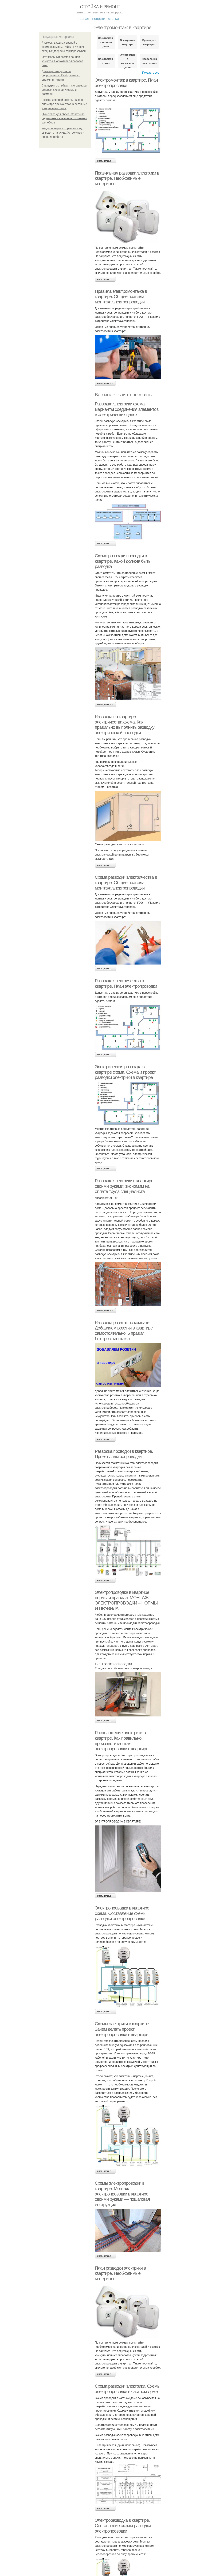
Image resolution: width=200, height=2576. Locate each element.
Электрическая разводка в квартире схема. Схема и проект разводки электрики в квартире (125, 1072)
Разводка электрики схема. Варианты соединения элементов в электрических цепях (127, 409)
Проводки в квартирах (149, 42)
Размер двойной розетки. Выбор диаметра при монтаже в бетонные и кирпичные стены (64, 104)
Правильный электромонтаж (149, 61)
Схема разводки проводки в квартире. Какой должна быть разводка (122, 561)
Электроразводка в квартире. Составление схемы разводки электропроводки (123, 2525)
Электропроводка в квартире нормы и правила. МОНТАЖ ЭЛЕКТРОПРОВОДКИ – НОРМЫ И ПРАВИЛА (126, 1600)
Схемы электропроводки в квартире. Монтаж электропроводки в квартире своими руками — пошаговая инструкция (122, 2193)
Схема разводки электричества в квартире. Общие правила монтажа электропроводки (126, 882)
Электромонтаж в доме (105, 61)
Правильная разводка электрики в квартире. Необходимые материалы (127, 178)
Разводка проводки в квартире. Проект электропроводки (124, 1454)
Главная (82, 19)
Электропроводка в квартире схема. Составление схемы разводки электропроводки (122, 1913)
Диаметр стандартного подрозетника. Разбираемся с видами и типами (61, 75)
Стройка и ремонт (100, 6)
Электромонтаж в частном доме (105, 42)
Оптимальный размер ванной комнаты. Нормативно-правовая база (62, 61)
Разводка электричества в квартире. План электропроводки (126, 983)
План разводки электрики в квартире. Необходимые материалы (120, 2273)
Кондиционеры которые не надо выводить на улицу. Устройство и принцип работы (63, 132)
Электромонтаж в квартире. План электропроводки (126, 82)
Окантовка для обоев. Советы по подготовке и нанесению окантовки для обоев (64, 118)
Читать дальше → (105, 161)
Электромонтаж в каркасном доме (127, 61)
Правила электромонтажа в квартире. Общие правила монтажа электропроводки (121, 296)
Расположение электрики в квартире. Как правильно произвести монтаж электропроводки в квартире (121, 1740)
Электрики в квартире (127, 42)
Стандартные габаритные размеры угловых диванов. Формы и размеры (64, 89)
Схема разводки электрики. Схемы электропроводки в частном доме (127, 2388)
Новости (98, 19)
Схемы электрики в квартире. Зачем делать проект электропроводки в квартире (122, 2029)
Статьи (113, 19)
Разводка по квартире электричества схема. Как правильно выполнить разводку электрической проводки (124, 724)
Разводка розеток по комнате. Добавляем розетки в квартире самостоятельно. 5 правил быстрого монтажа (124, 1330)
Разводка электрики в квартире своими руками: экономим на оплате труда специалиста (124, 1186)
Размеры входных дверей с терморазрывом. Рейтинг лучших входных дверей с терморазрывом (64, 46)
